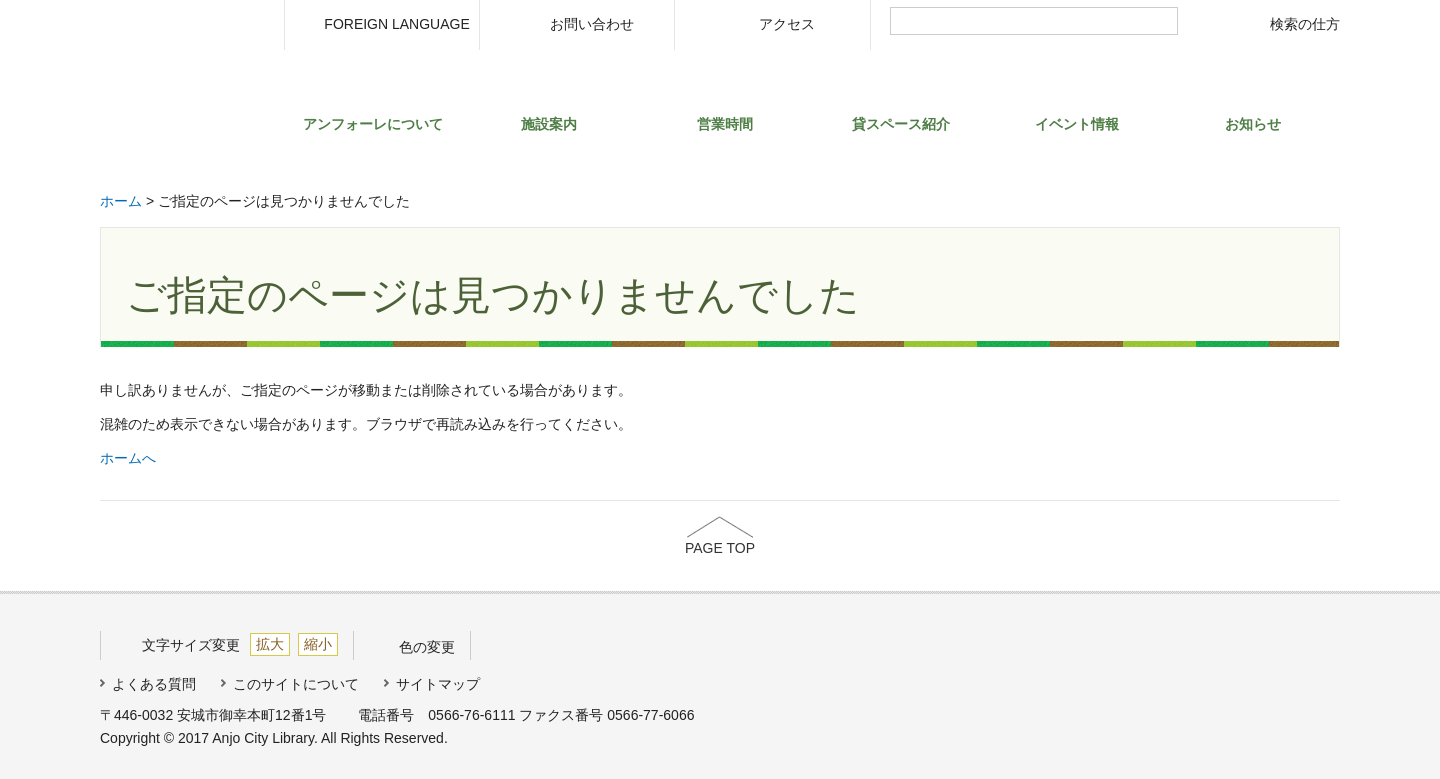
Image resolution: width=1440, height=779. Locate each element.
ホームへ (128, 458)
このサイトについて (296, 684)
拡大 (270, 644)
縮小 (318, 644)
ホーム (121, 201)
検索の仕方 (1305, 24)
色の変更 (427, 647)
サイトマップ (438, 684)
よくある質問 (154, 684)
